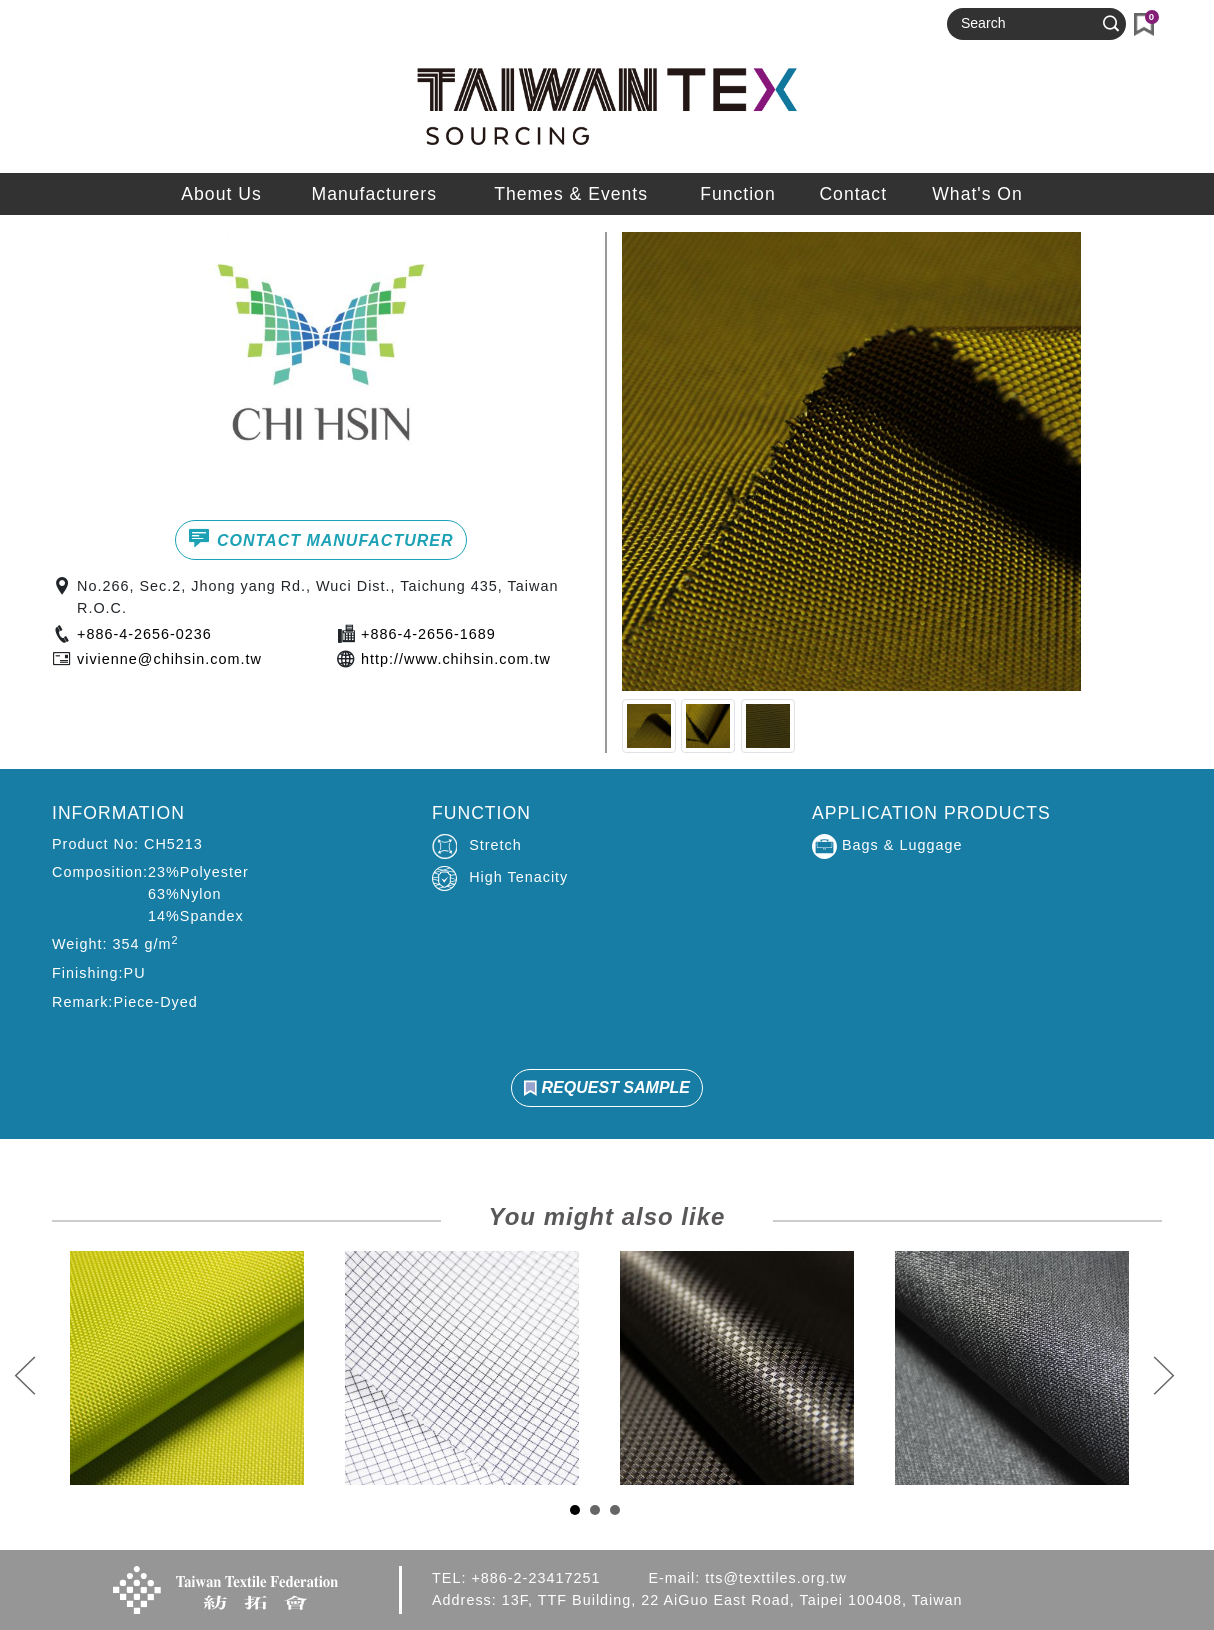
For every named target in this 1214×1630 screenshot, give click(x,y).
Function (737, 194)
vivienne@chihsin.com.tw (169, 659)
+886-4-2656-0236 (144, 634)
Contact (853, 194)
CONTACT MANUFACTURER (320, 538)
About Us (221, 194)
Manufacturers (374, 194)
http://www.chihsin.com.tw (456, 659)
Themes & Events (571, 194)
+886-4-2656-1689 (428, 634)
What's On (977, 194)
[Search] (1028, 24)
